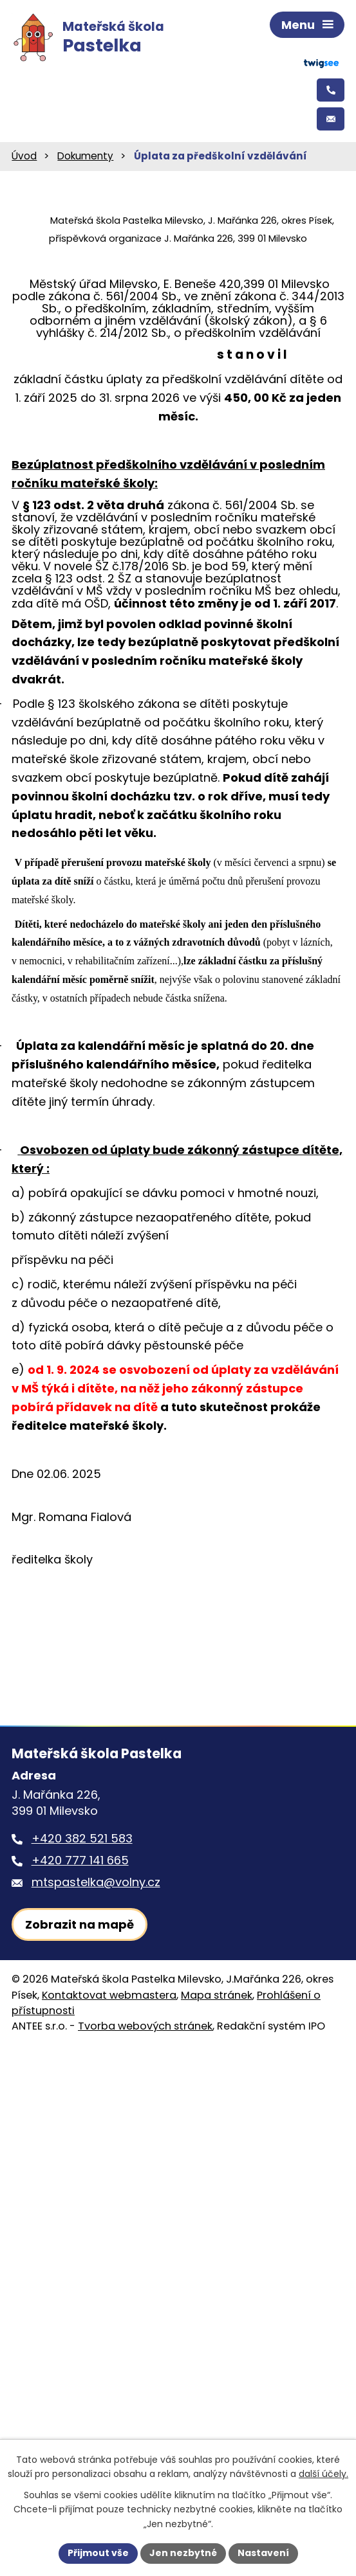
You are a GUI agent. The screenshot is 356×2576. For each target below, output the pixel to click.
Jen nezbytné (183, 2552)
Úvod (24, 156)
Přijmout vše (98, 2552)
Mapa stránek (216, 1995)
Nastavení (263, 2552)
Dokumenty (85, 156)
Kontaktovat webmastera (109, 1995)
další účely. (323, 2473)
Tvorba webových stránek (145, 2026)
